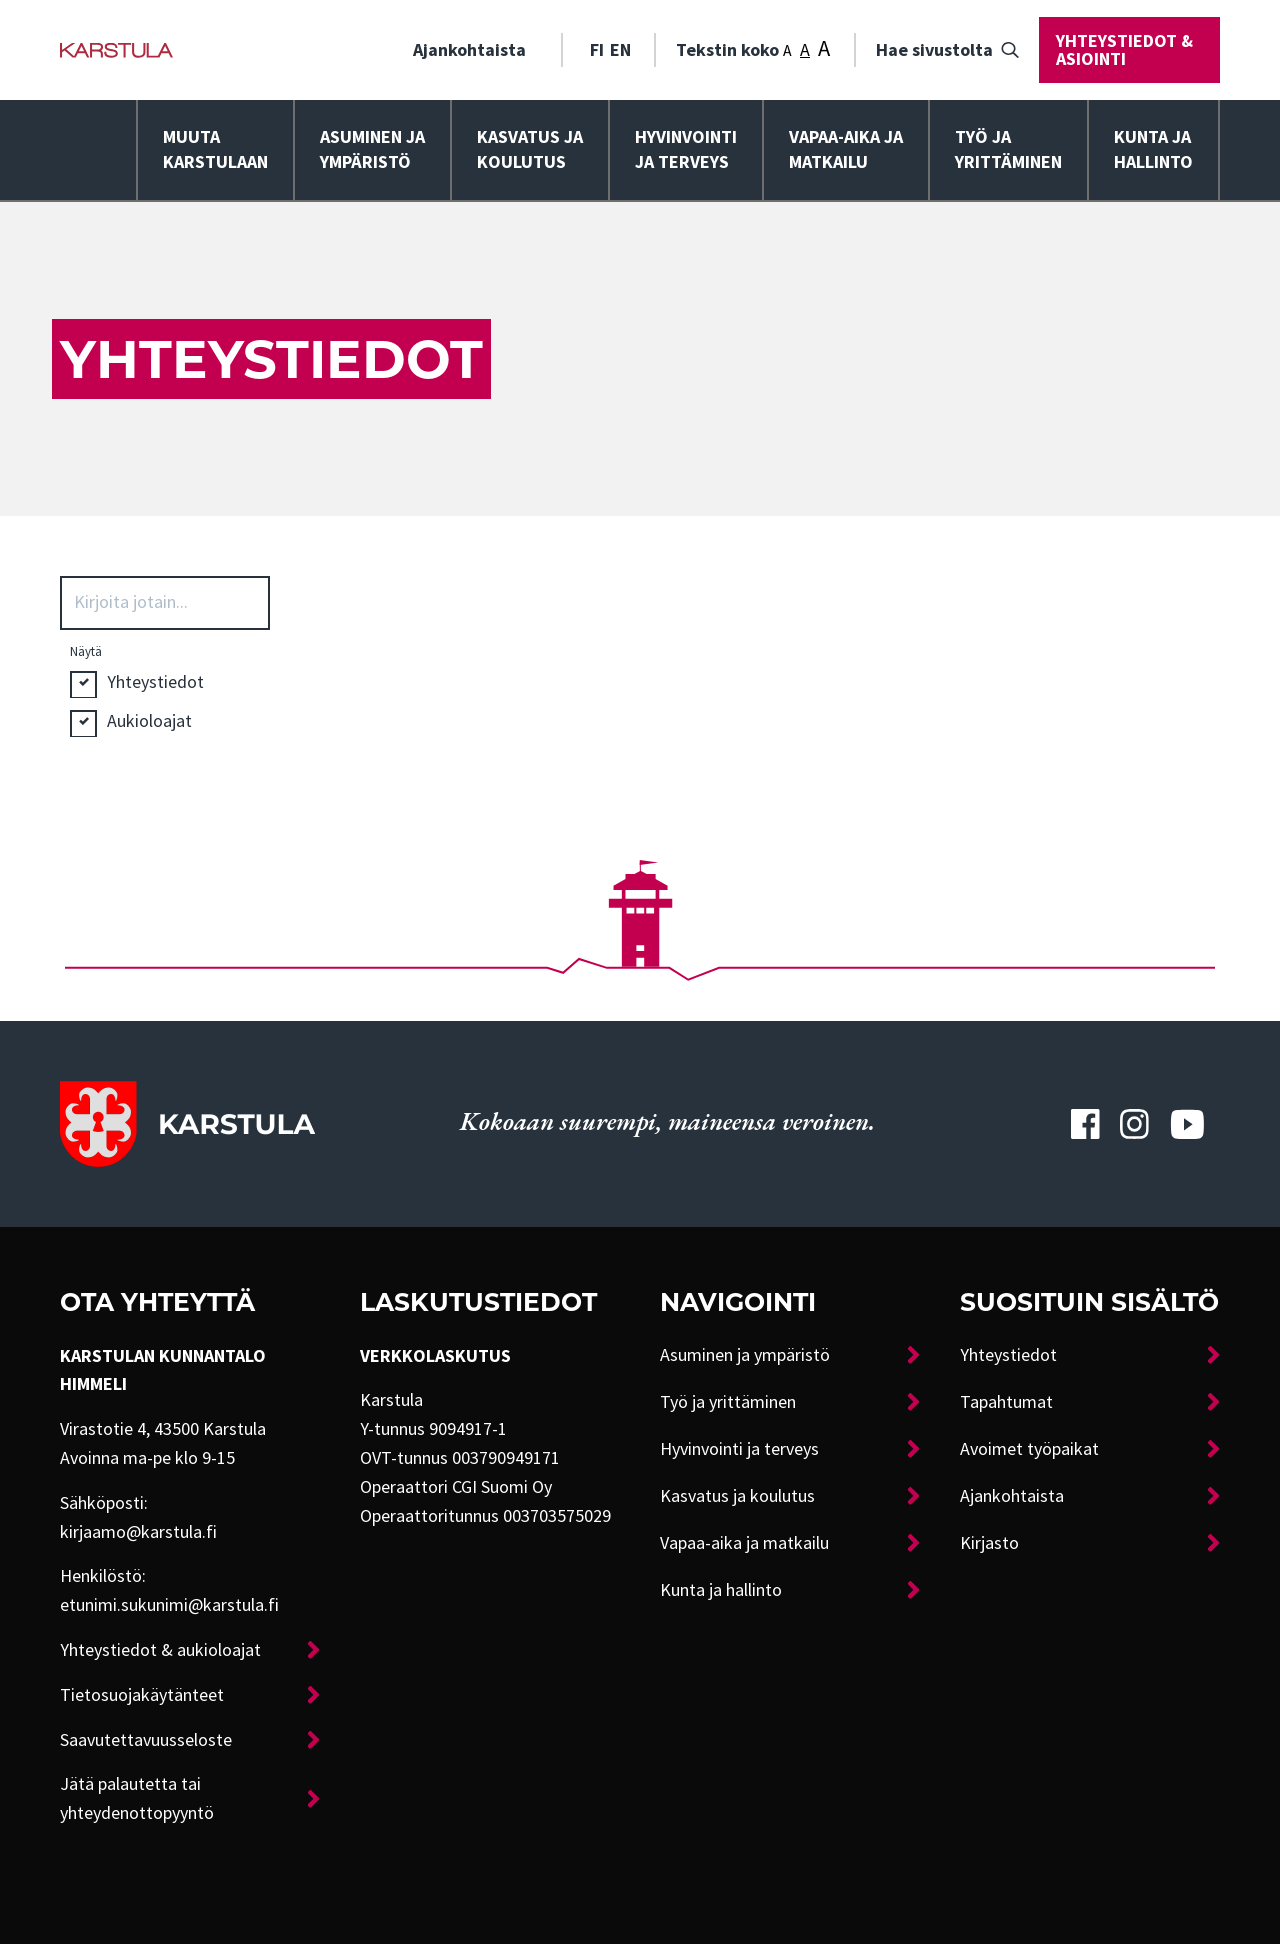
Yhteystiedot (1008, 1355)
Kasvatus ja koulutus (530, 149)
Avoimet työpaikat (1029, 1449)
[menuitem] (477, 50)
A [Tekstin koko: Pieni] (787, 51)
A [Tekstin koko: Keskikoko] (805, 50)
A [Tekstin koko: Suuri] (824, 48)
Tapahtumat (1006, 1402)
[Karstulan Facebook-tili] (1085, 1124)
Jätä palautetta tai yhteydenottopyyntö (137, 1798)
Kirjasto (989, 1543)
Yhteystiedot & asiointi (1124, 50)
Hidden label (83, 685)
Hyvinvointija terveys (686, 149)
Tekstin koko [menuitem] (753, 48)
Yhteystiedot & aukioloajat (160, 1650)
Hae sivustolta (934, 50)
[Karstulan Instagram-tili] (1135, 1124)
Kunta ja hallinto (1153, 149)
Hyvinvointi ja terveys (739, 1449)
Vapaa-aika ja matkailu (846, 149)
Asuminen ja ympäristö (372, 149)
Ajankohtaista (469, 50)
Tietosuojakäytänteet (142, 1695)
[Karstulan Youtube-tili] (1187, 1124)
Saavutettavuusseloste (146, 1740)
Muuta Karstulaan (215, 149)
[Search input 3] (172, 601)
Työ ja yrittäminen (1008, 149)
